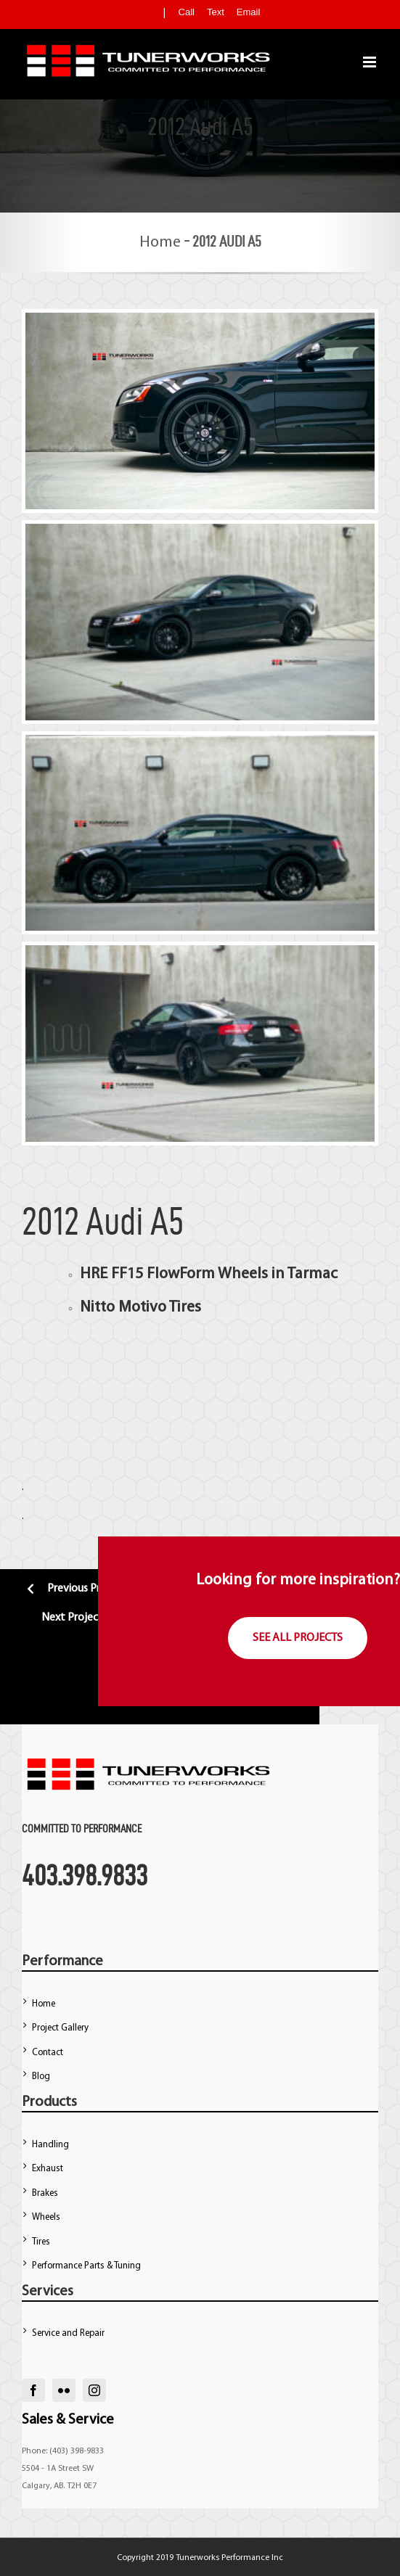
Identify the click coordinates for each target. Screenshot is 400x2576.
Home (160, 242)
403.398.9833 (84, 1875)
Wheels (46, 2217)
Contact (47, 2052)
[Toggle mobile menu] (370, 62)
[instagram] (94, 2390)
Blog (41, 2076)
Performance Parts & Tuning (86, 2266)
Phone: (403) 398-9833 (63, 2451)
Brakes (45, 2193)
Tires (41, 2242)
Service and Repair (68, 2333)
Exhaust (47, 2168)
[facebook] (33, 2390)
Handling (50, 2144)
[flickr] (63, 2390)
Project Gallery (60, 2028)
